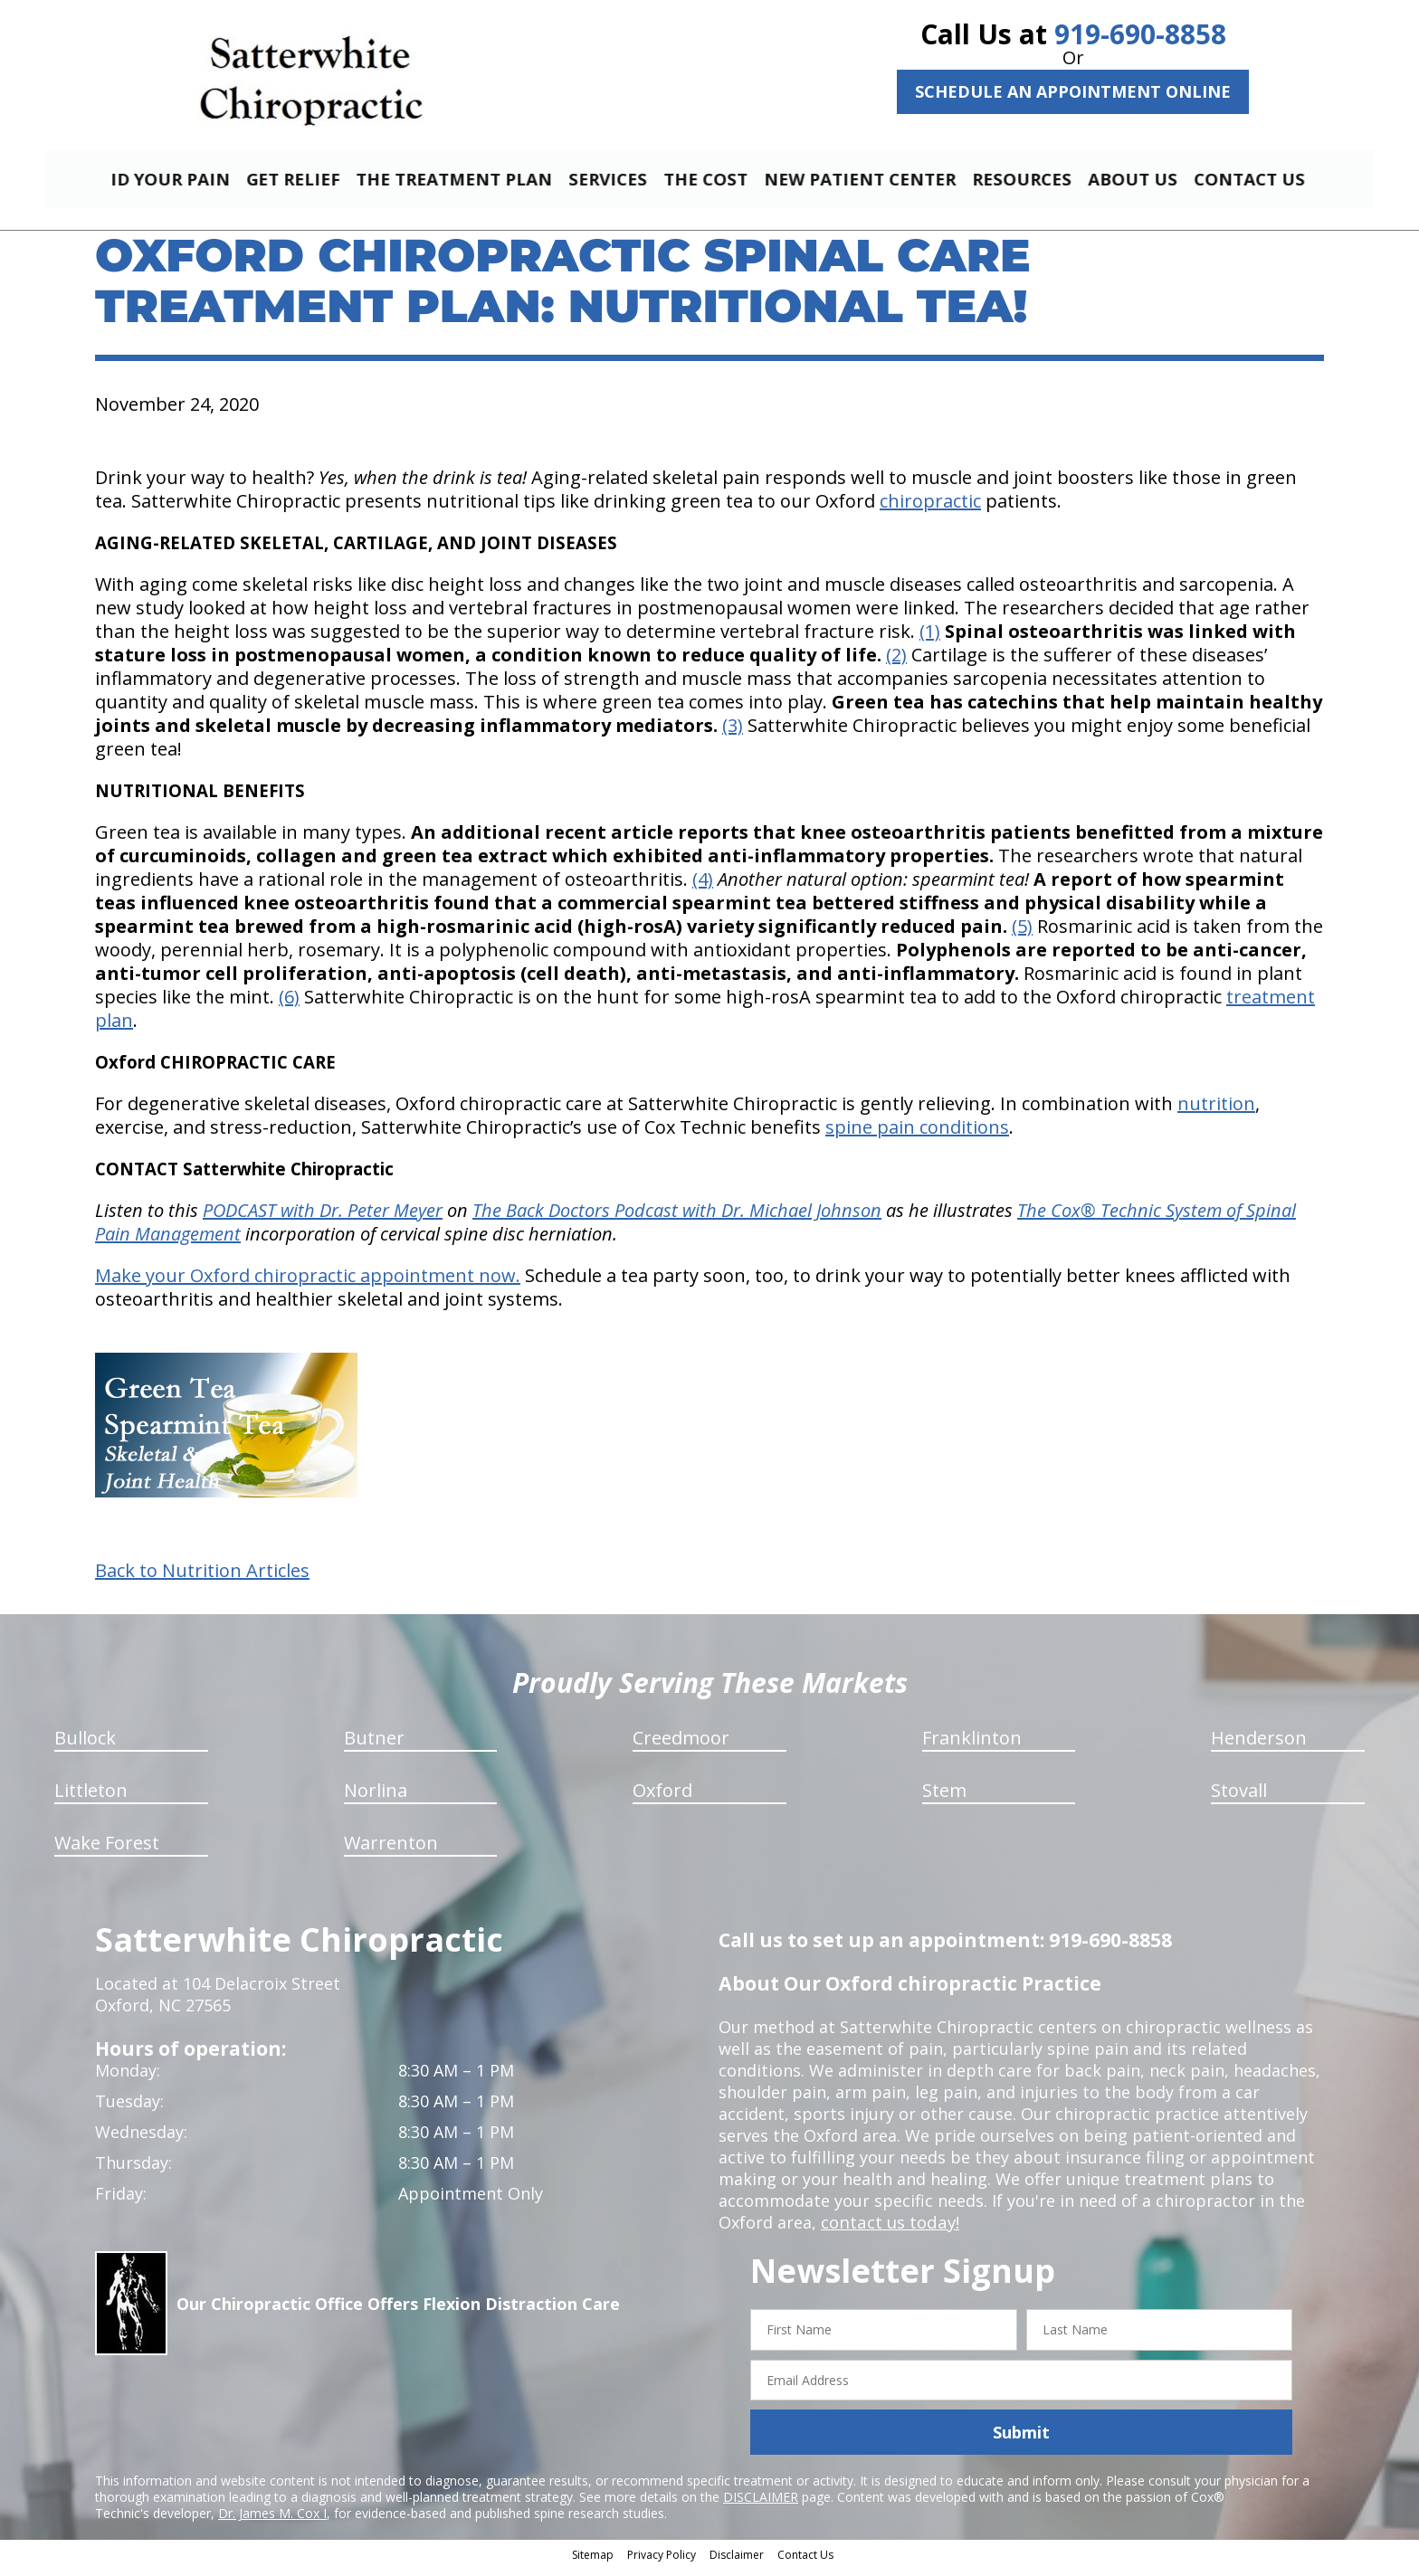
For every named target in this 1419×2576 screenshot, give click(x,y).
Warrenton (391, 1851)
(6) (289, 1005)
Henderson (1259, 1746)
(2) (896, 663)
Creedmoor (681, 1746)
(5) (1022, 934)
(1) (929, 639)
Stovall (1239, 1798)
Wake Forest (106, 1851)
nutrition (1216, 1111)
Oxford (662, 1798)
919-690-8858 (1140, 33)
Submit (1021, 2440)
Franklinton (972, 1746)
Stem (944, 1798)
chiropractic (930, 509)
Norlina (375, 1798)
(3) (732, 733)
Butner (374, 1746)
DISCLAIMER (760, 2505)
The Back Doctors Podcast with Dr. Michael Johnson (676, 1218)
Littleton (91, 1798)
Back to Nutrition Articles (202, 1579)
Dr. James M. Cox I (272, 2521)
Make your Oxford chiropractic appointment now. (307, 1283)
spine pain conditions (917, 1135)
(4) (702, 887)
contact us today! (888, 2230)
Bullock (85, 1746)
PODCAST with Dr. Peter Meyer (323, 1218)
